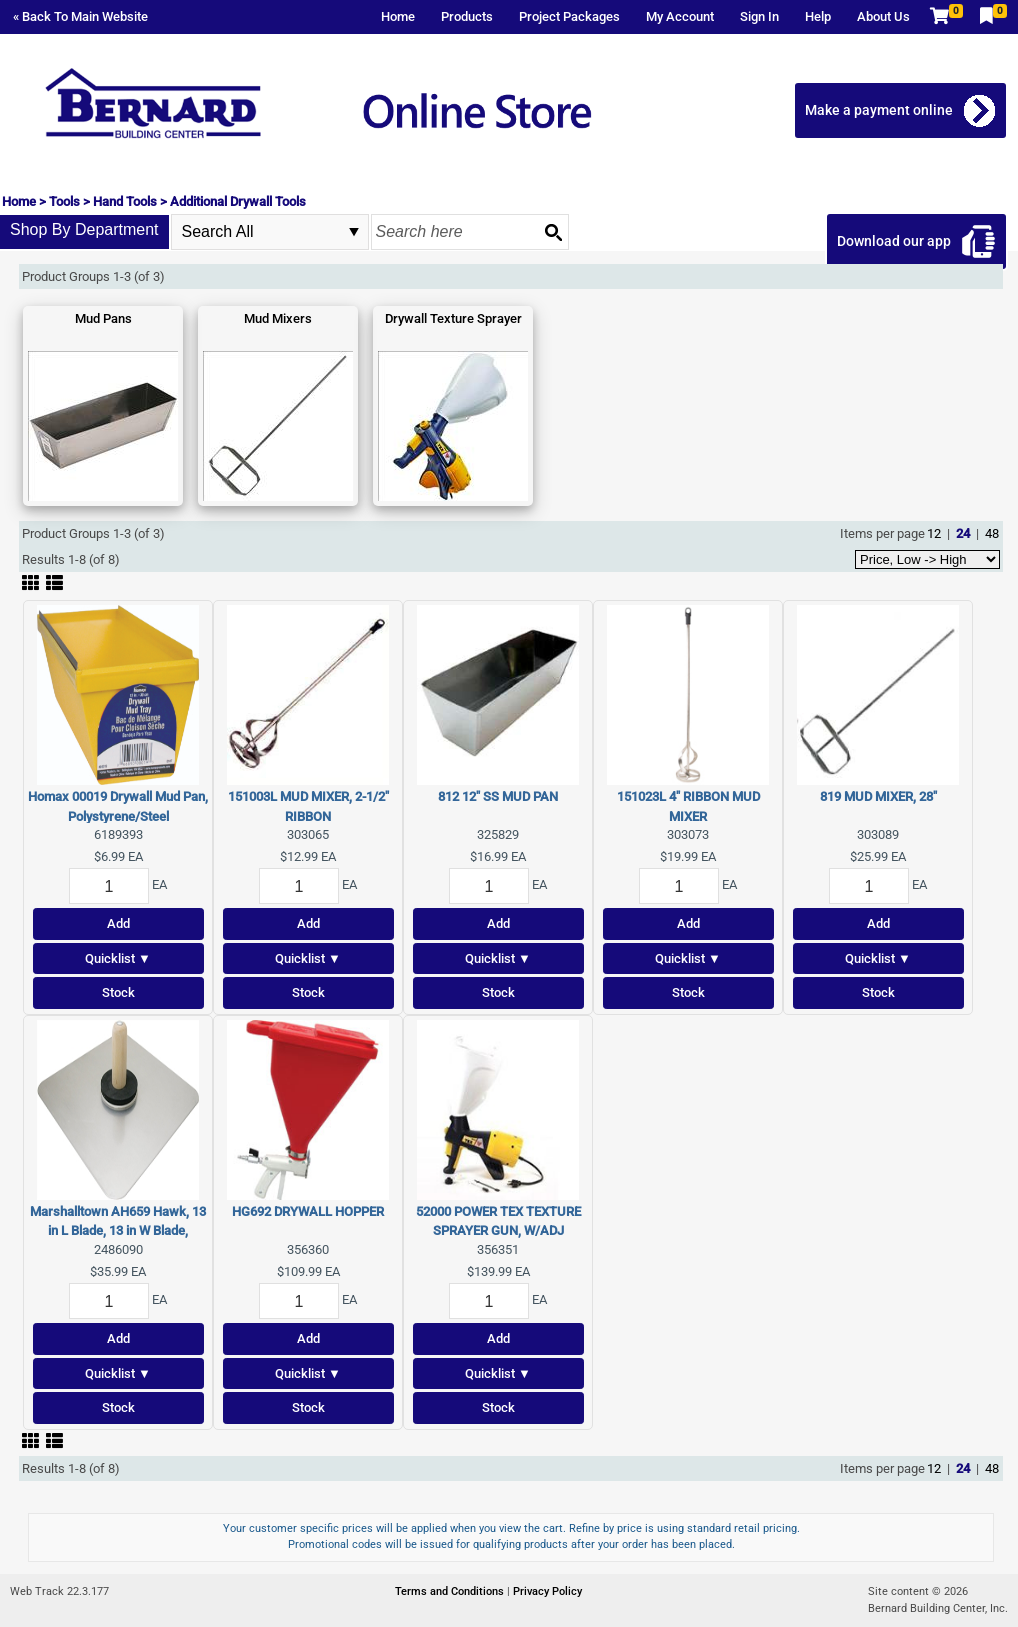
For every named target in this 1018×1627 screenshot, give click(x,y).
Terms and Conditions (451, 1591)
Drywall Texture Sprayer (453, 318)
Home (398, 16)
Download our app (894, 241)
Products (467, 16)
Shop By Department (84, 229)
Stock (118, 992)
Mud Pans (103, 318)
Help (818, 16)
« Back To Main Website (80, 16)
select (354, 232)
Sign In (759, 16)
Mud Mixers (278, 318)
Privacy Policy (547, 1591)
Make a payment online (879, 110)
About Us (883, 16)
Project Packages (569, 16)
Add (118, 923)
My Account (680, 16)
